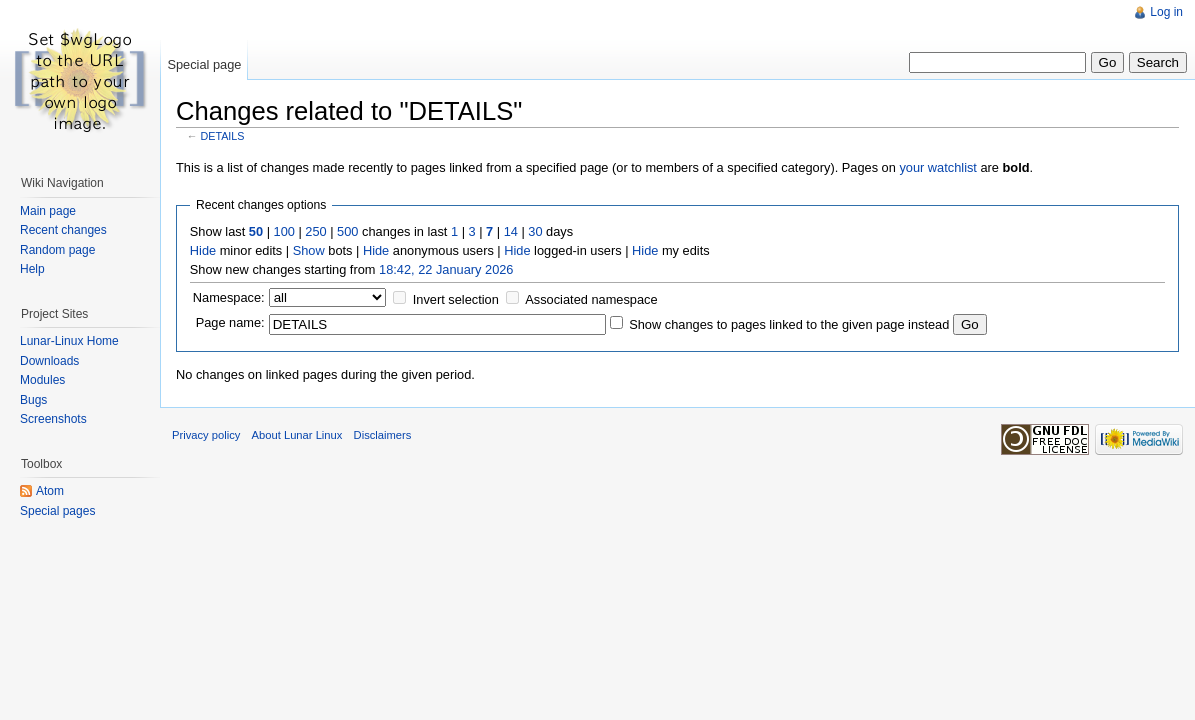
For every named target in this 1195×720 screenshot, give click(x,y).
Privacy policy (206, 435)
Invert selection (456, 299)
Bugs (33, 400)
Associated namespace (591, 299)
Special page (204, 64)
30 (535, 231)
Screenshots (53, 419)
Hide (203, 250)
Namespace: (229, 297)
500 (347, 231)
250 (315, 231)
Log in (1166, 12)
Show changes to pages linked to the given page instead (789, 324)
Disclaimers (383, 435)
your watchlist (938, 167)
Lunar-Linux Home (69, 341)
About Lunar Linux (297, 435)
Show (309, 250)
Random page (57, 250)
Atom (50, 491)
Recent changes (63, 230)
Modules (42, 380)
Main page (48, 211)
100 (284, 231)
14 (511, 231)
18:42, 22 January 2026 (446, 269)
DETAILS (223, 136)
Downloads (49, 361)
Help (32, 269)
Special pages (57, 511)
